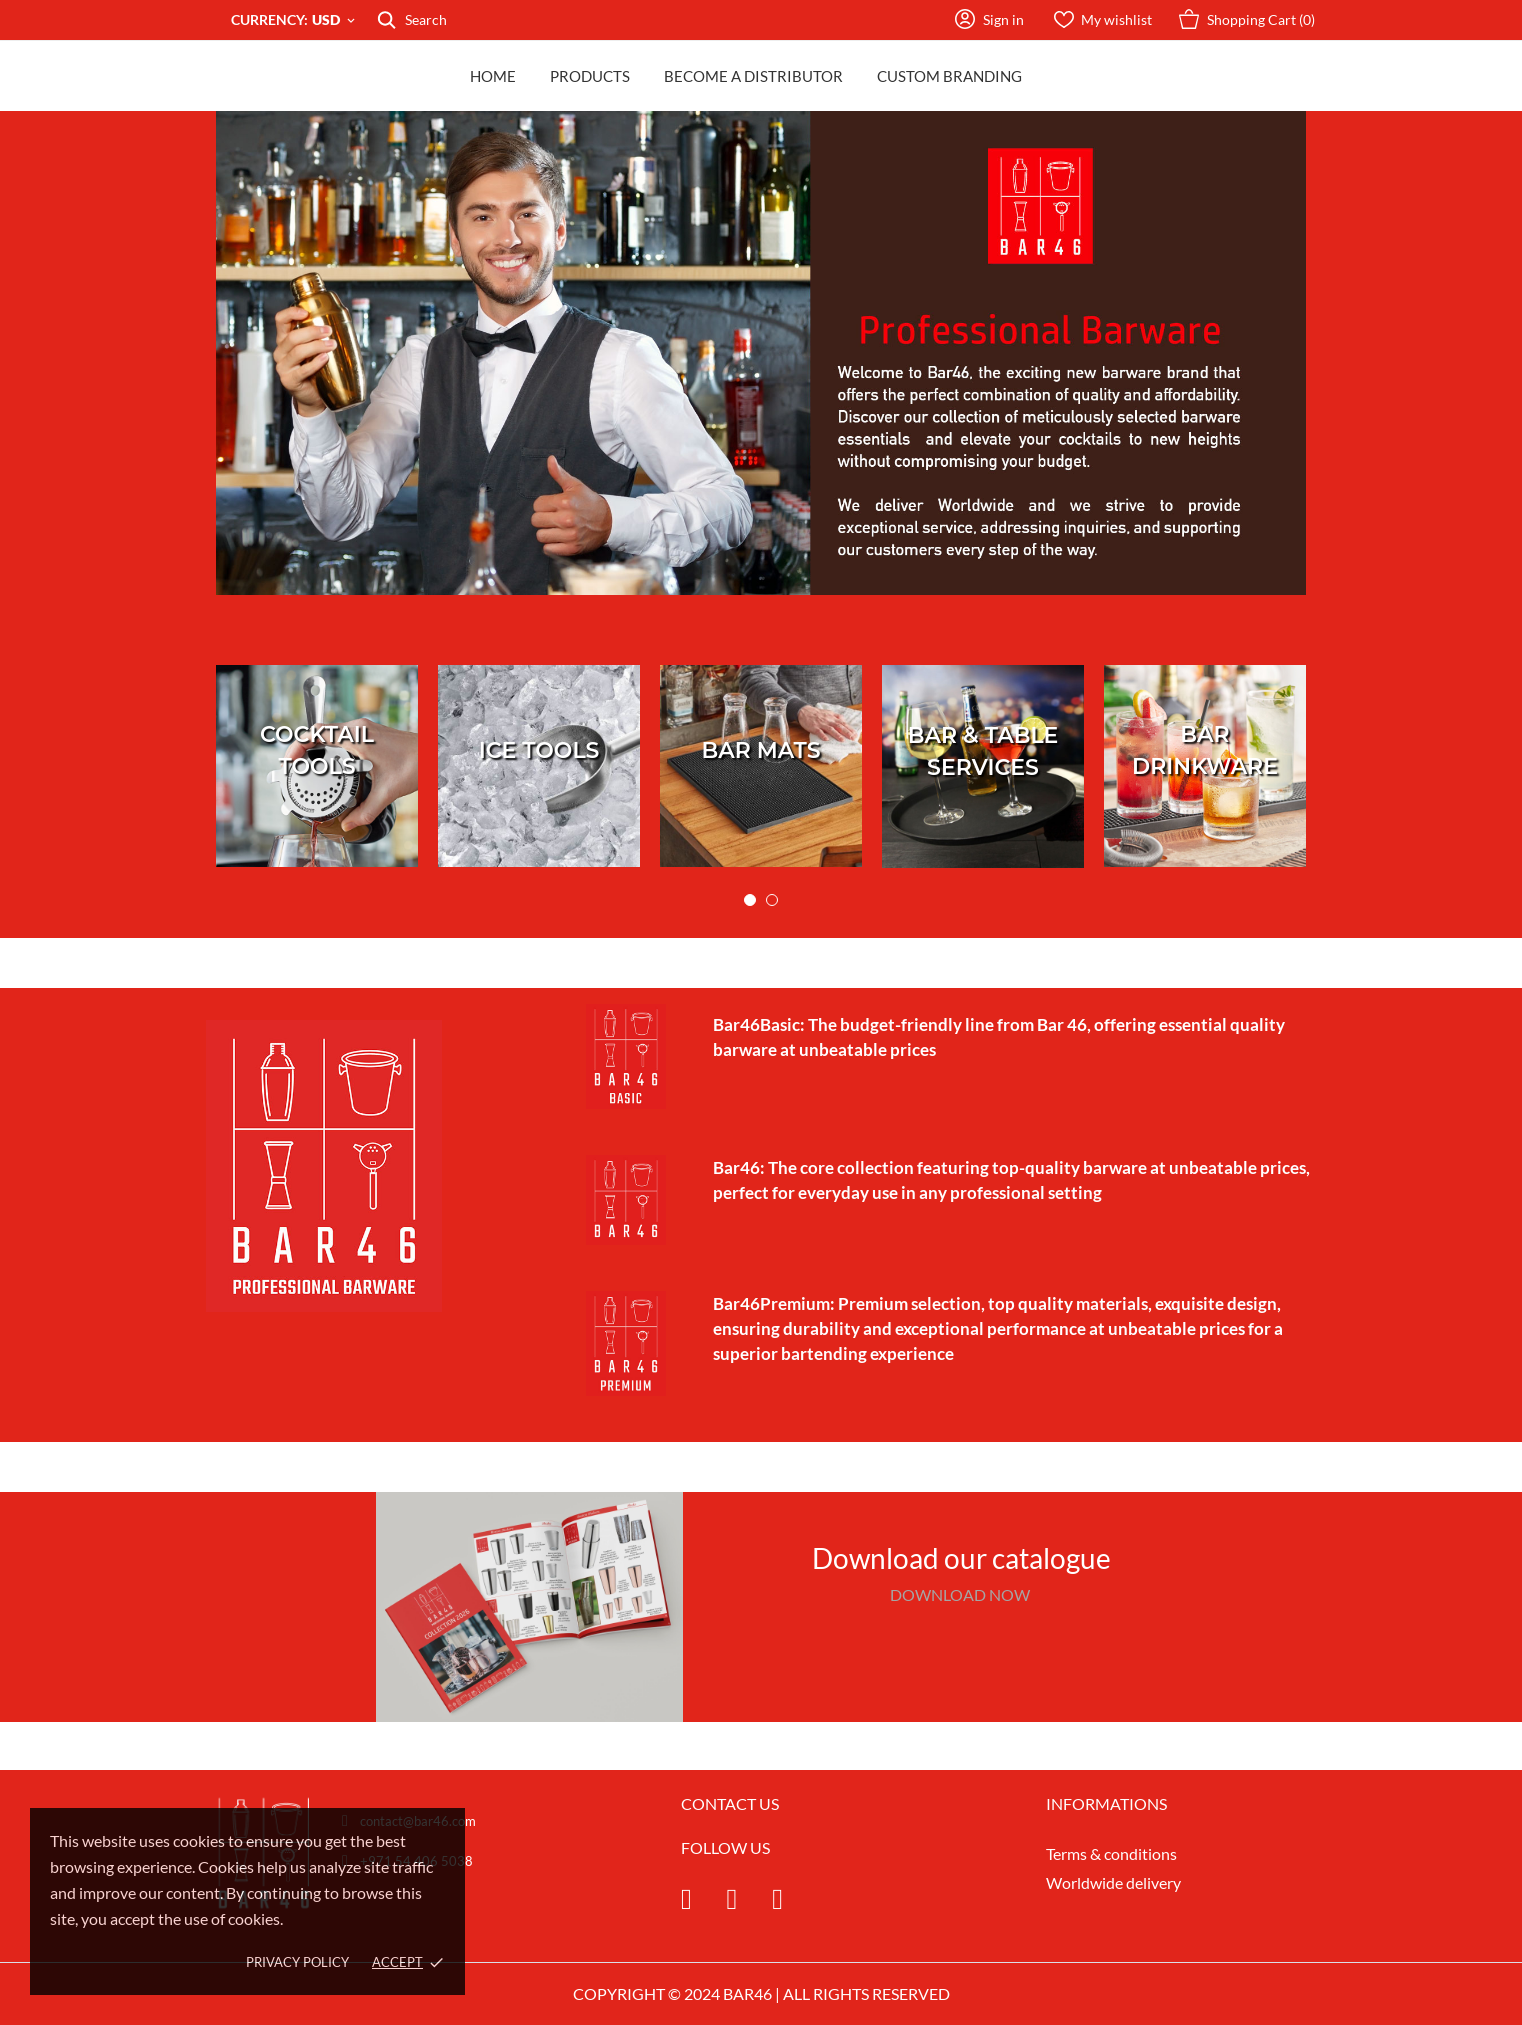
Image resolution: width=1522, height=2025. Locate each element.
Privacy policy (297, 1962)
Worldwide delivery (1113, 1882)
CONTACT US (730, 1803)
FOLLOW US (725, 1847)
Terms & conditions (1111, 1853)
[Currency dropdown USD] (335, 20)
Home (493, 76)
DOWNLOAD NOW (961, 1594)
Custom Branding (949, 76)
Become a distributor (753, 76)
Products (590, 76)
